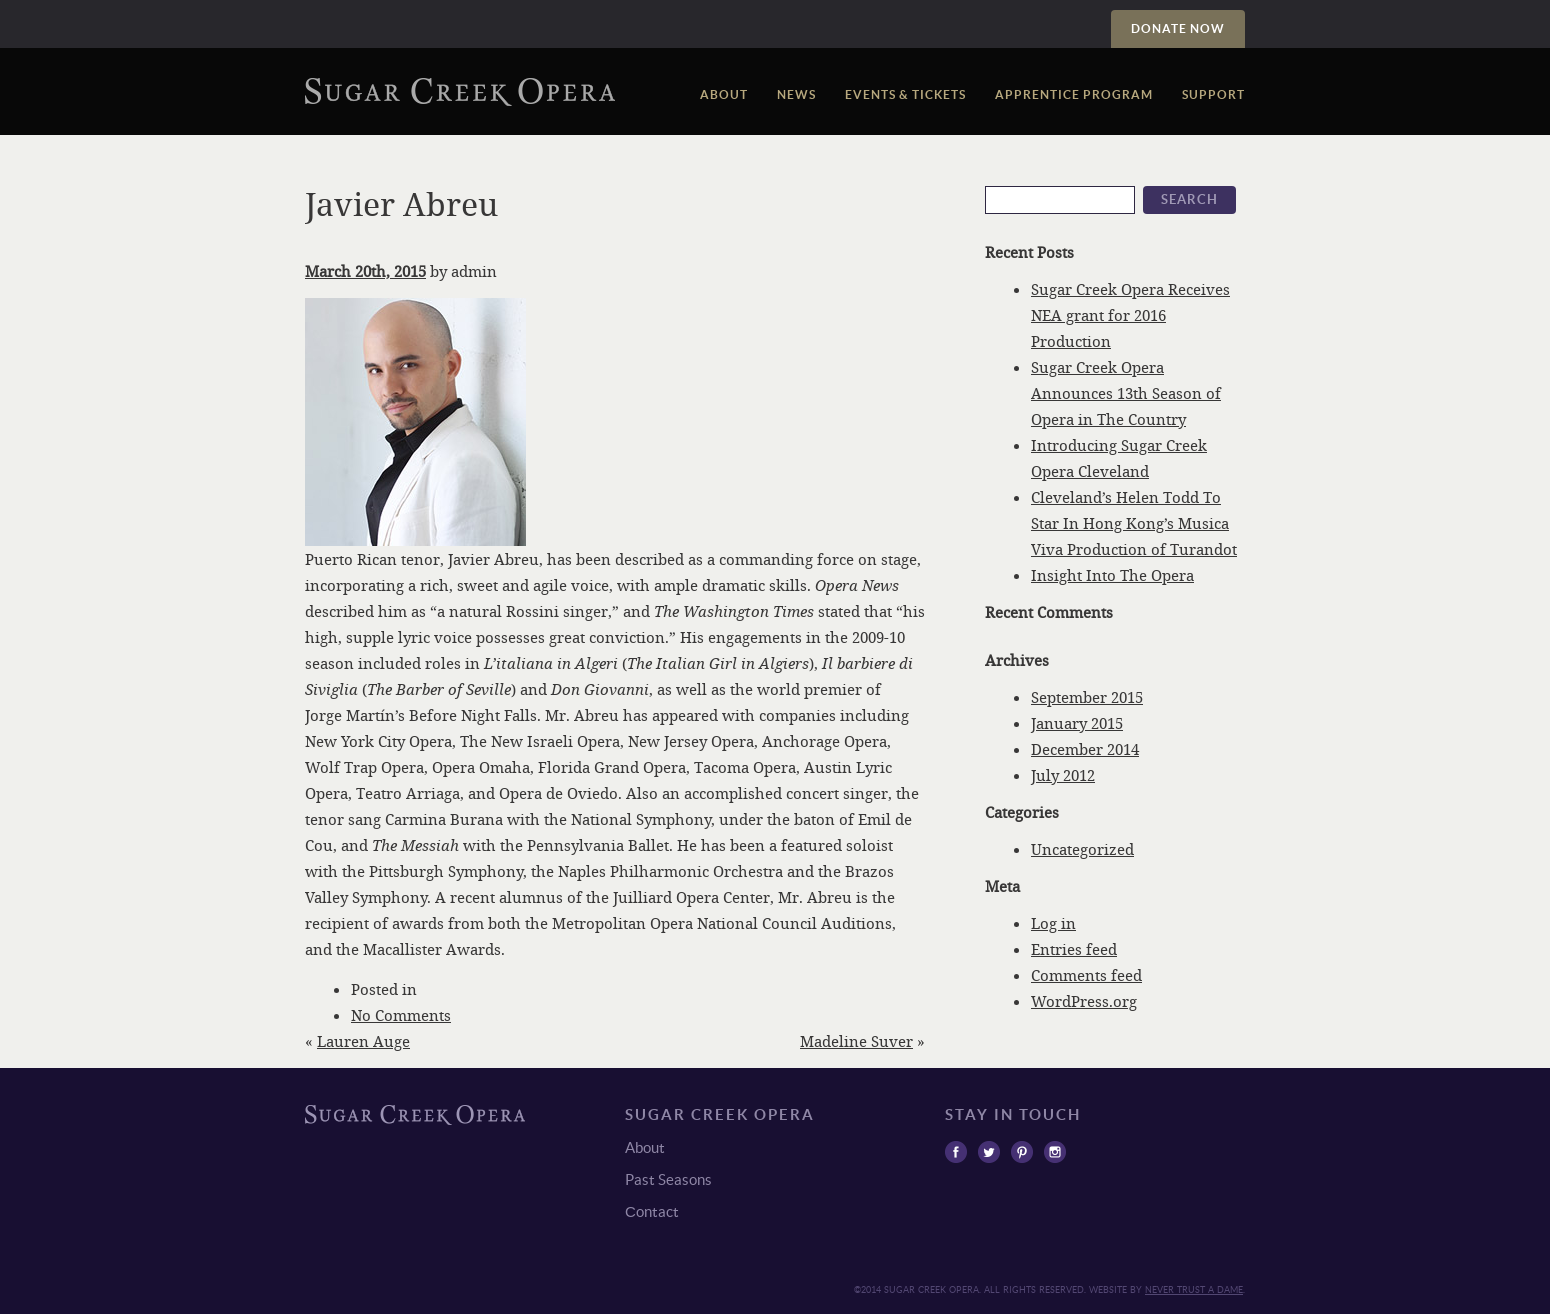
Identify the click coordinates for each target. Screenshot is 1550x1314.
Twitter (989, 1152)
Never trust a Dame (1194, 1290)
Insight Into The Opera (1112, 575)
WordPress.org (1084, 1001)
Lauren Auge (363, 1041)
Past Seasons (668, 1179)
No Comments (401, 1015)
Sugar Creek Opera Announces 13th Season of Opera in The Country (1126, 393)
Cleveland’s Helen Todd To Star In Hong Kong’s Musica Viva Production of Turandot (1134, 523)
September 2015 (1087, 697)
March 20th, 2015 (365, 271)
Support (1213, 94)
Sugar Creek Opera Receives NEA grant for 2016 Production (1130, 315)
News (796, 94)
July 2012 (1063, 775)
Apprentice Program (1074, 94)
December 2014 (1085, 749)
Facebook (956, 1152)
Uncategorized (1082, 849)
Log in (1053, 923)
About (724, 94)
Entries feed (1074, 949)
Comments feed (1086, 975)
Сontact (652, 1211)
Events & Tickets (905, 94)
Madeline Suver (856, 1041)
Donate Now (1178, 28)
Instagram (1055, 1152)
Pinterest (1022, 1152)
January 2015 (1077, 723)
